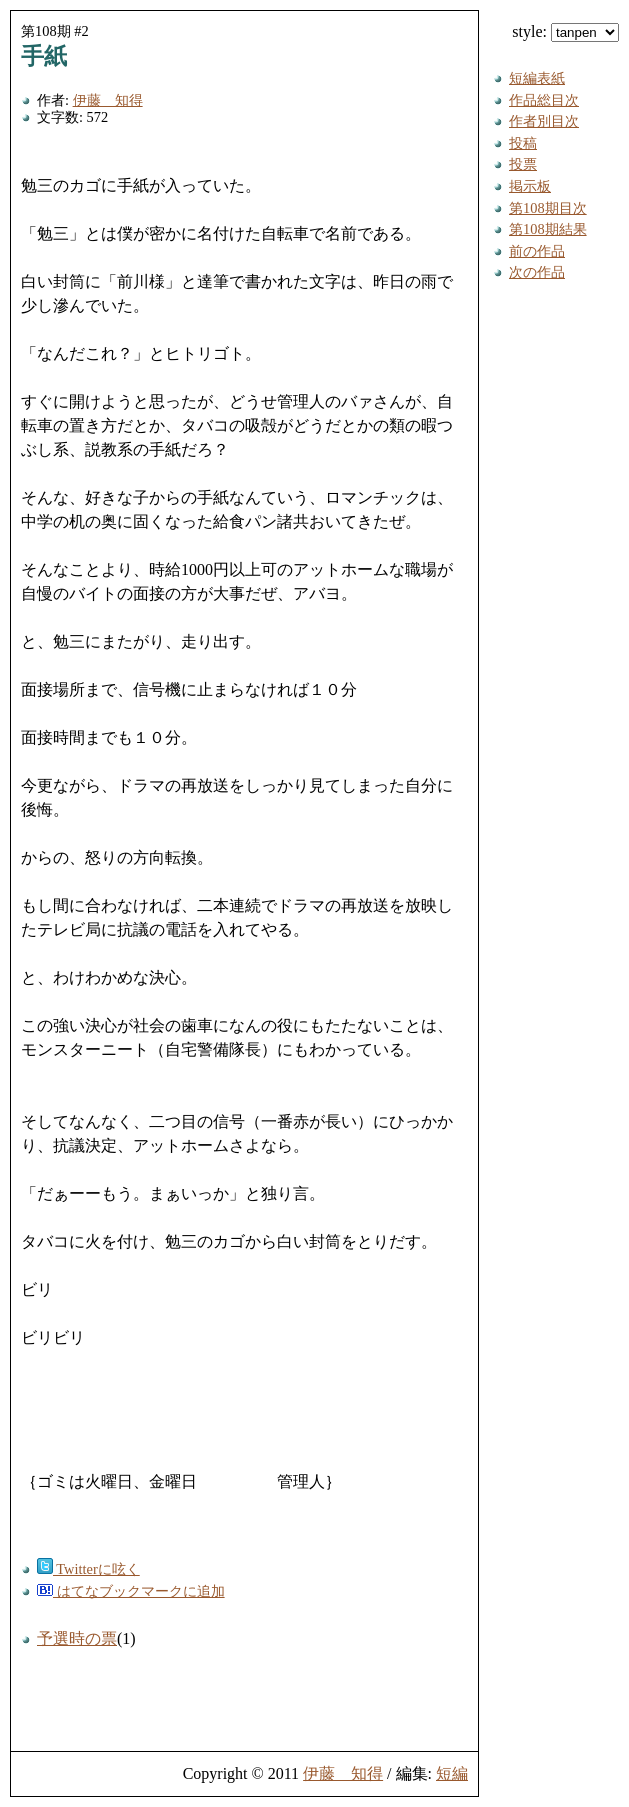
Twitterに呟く (88, 1569)
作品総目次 (544, 100)
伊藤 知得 (108, 100)
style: (565, 31)
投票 (523, 164)
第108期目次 (548, 208)
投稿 (523, 143)
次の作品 (537, 272)
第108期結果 (548, 229)
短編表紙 (537, 78)
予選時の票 (77, 1638)
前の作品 (537, 251)
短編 (452, 1773)
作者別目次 (544, 121)
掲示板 (530, 186)
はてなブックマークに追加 (131, 1591)
